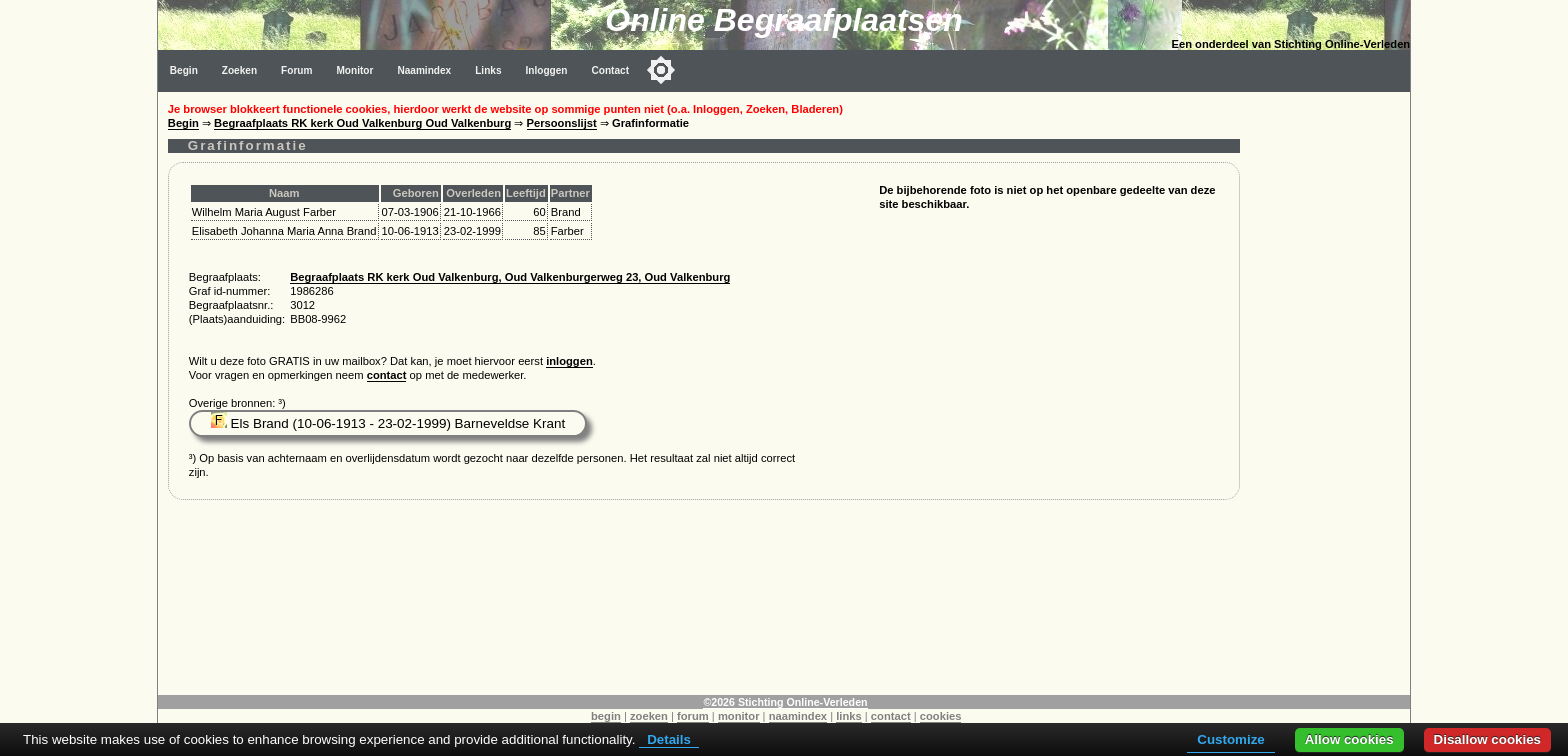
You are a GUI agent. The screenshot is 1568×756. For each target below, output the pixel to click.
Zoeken (239, 70)
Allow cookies (1349, 739)
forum (693, 716)
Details (669, 739)
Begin (184, 70)
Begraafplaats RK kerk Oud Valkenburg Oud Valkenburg (362, 123)
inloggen (569, 361)
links (849, 716)
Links (488, 70)
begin (606, 716)
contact (387, 375)
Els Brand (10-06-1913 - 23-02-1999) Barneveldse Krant (388, 423)
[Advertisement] (1330, 392)
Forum (296, 70)
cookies (941, 716)
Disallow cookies (1487, 739)
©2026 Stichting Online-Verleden (785, 702)
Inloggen (547, 70)
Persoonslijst (562, 123)
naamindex (798, 716)
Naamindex (424, 70)
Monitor (354, 70)
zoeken (649, 716)
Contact (611, 70)
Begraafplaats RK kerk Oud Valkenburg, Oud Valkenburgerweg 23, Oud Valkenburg (510, 277)
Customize (1230, 739)
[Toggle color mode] (661, 70)
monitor (739, 716)
